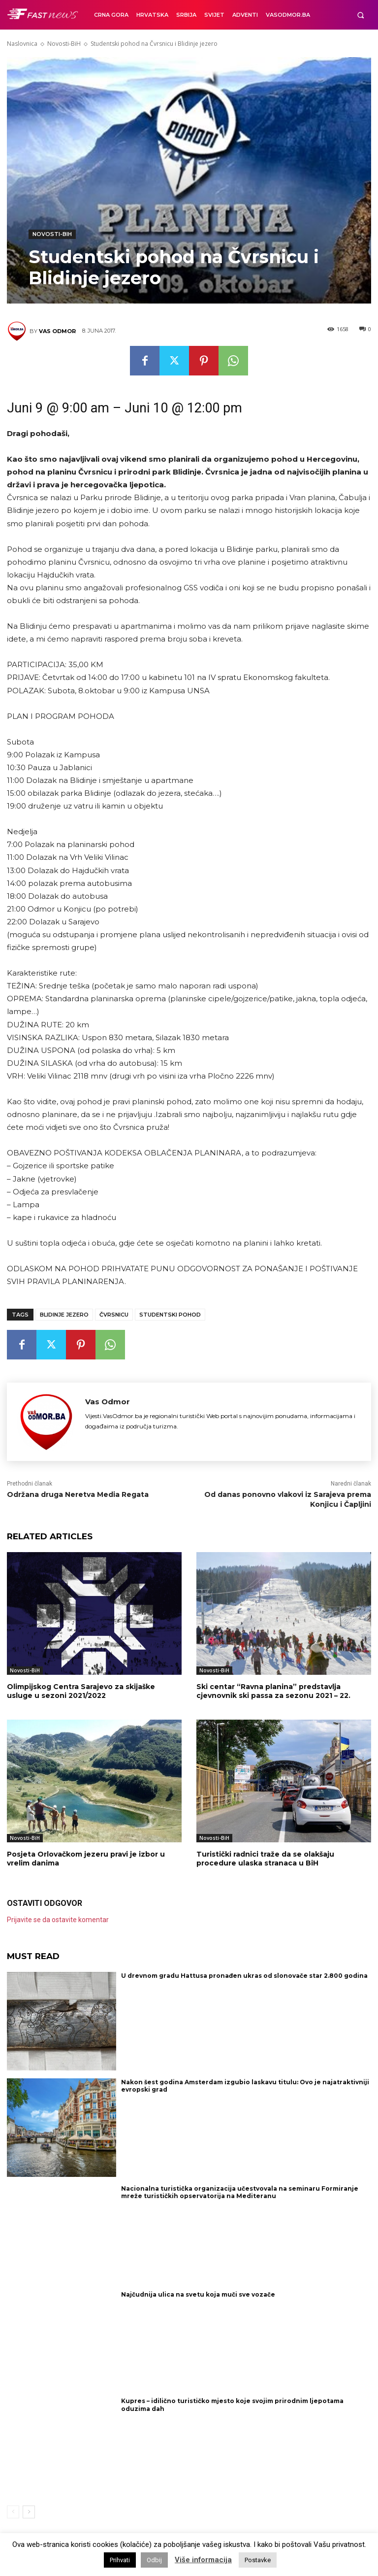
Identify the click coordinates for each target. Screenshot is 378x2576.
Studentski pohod (170, 1314)
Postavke (258, 2560)
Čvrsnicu (113, 1314)
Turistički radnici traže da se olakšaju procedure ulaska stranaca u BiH (265, 1858)
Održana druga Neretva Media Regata (78, 1494)
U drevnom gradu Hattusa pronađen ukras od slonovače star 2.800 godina (244, 1975)
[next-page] (29, 2512)
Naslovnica (22, 43)
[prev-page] (13, 2512)
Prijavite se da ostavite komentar (58, 1920)
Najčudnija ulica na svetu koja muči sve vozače (198, 2294)
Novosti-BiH (64, 43)
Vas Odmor (57, 331)
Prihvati (120, 2560)
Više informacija (203, 2559)
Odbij (154, 2560)
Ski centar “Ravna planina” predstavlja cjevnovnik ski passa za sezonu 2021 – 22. (273, 1691)
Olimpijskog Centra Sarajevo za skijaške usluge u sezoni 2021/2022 (81, 1691)
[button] (360, 15)
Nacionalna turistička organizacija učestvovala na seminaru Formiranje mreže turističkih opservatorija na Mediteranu (239, 2192)
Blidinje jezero (64, 1314)
